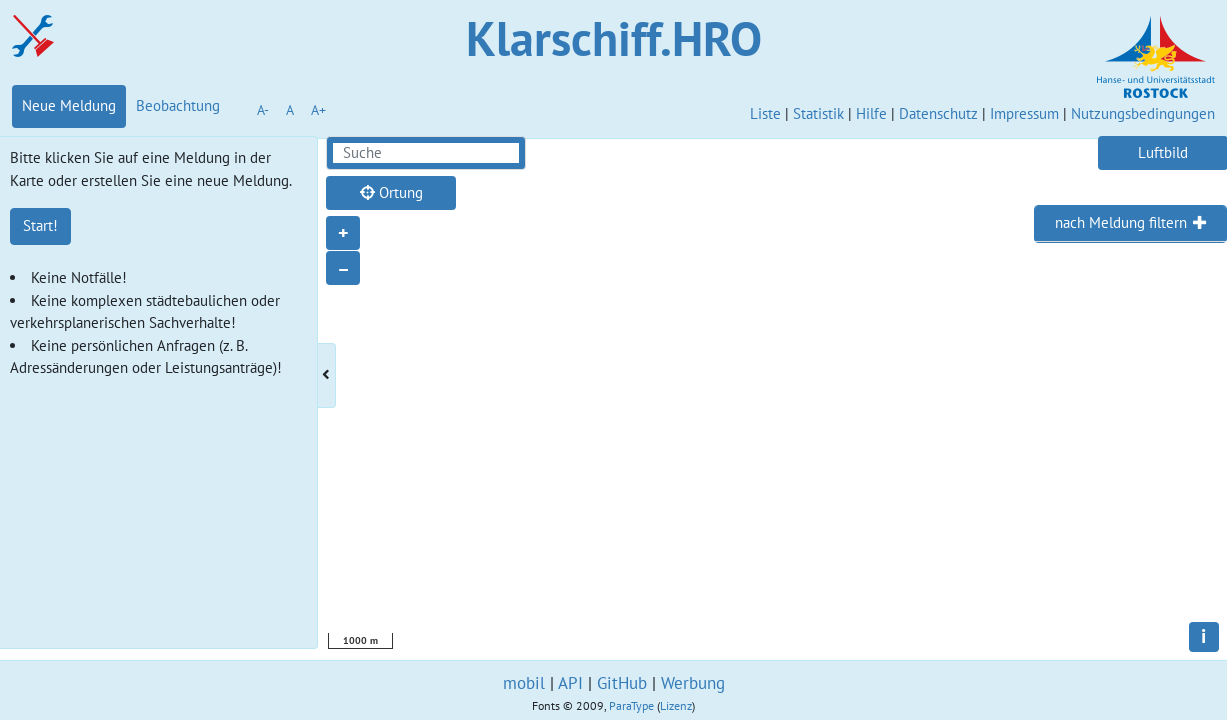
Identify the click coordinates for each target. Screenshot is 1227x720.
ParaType (631, 705)
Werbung (693, 683)
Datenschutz (938, 113)
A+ (318, 110)
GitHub (622, 683)
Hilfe (871, 113)
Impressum (1024, 113)
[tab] (1130, 224)
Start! (40, 225)
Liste (765, 113)
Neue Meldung (69, 105)
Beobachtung (178, 105)
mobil (524, 683)
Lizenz (676, 705)
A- (263, 110)
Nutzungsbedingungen (1143, 113)
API (570, 683)
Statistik (818, 113)
